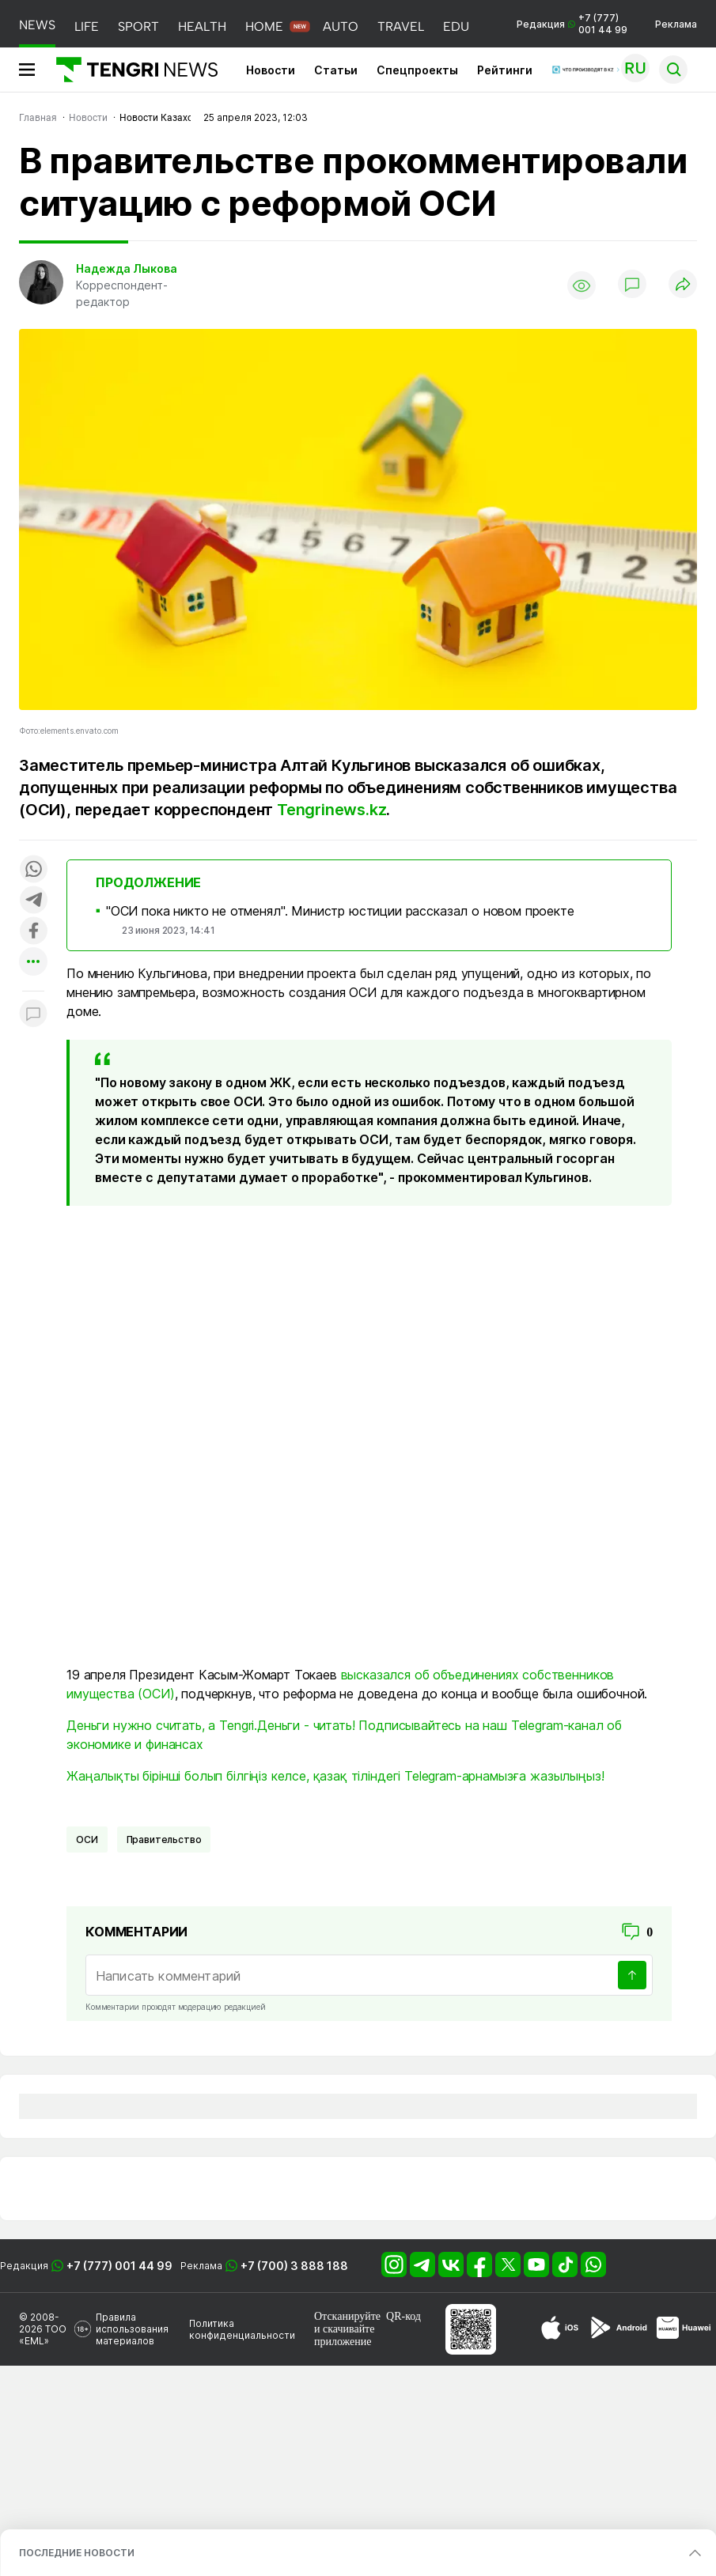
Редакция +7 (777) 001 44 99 (572, 24)
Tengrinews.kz (331, 809)
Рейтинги (504, 70)
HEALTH (202, 26)
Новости (270, 70)
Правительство (164, 1839)
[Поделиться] (683, 285)
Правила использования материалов (132, 2329)
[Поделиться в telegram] (33, 901)
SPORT (138, 26)
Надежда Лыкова (126, 268)
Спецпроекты (417, 70)
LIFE (86, 26)
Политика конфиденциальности (242, 2329)
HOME (264, 26)
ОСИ (87, 1839)
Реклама (676, 24)
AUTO (340, 26)
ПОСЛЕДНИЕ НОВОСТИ (76, 2553)
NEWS (37, 24)
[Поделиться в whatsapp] (33, 870)
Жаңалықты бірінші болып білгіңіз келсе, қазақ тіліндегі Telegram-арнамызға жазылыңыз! (335, 1776)
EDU (456, 26)
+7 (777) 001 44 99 (119, 2265)
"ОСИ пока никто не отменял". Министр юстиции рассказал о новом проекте (340, 911)
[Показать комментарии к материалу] (33, 1014)
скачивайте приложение (344, 2335)
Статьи (336, 70)
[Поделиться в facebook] (33, 931)
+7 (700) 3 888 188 (294, 2265)
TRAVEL (400, 26)
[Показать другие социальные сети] (33, 962)
